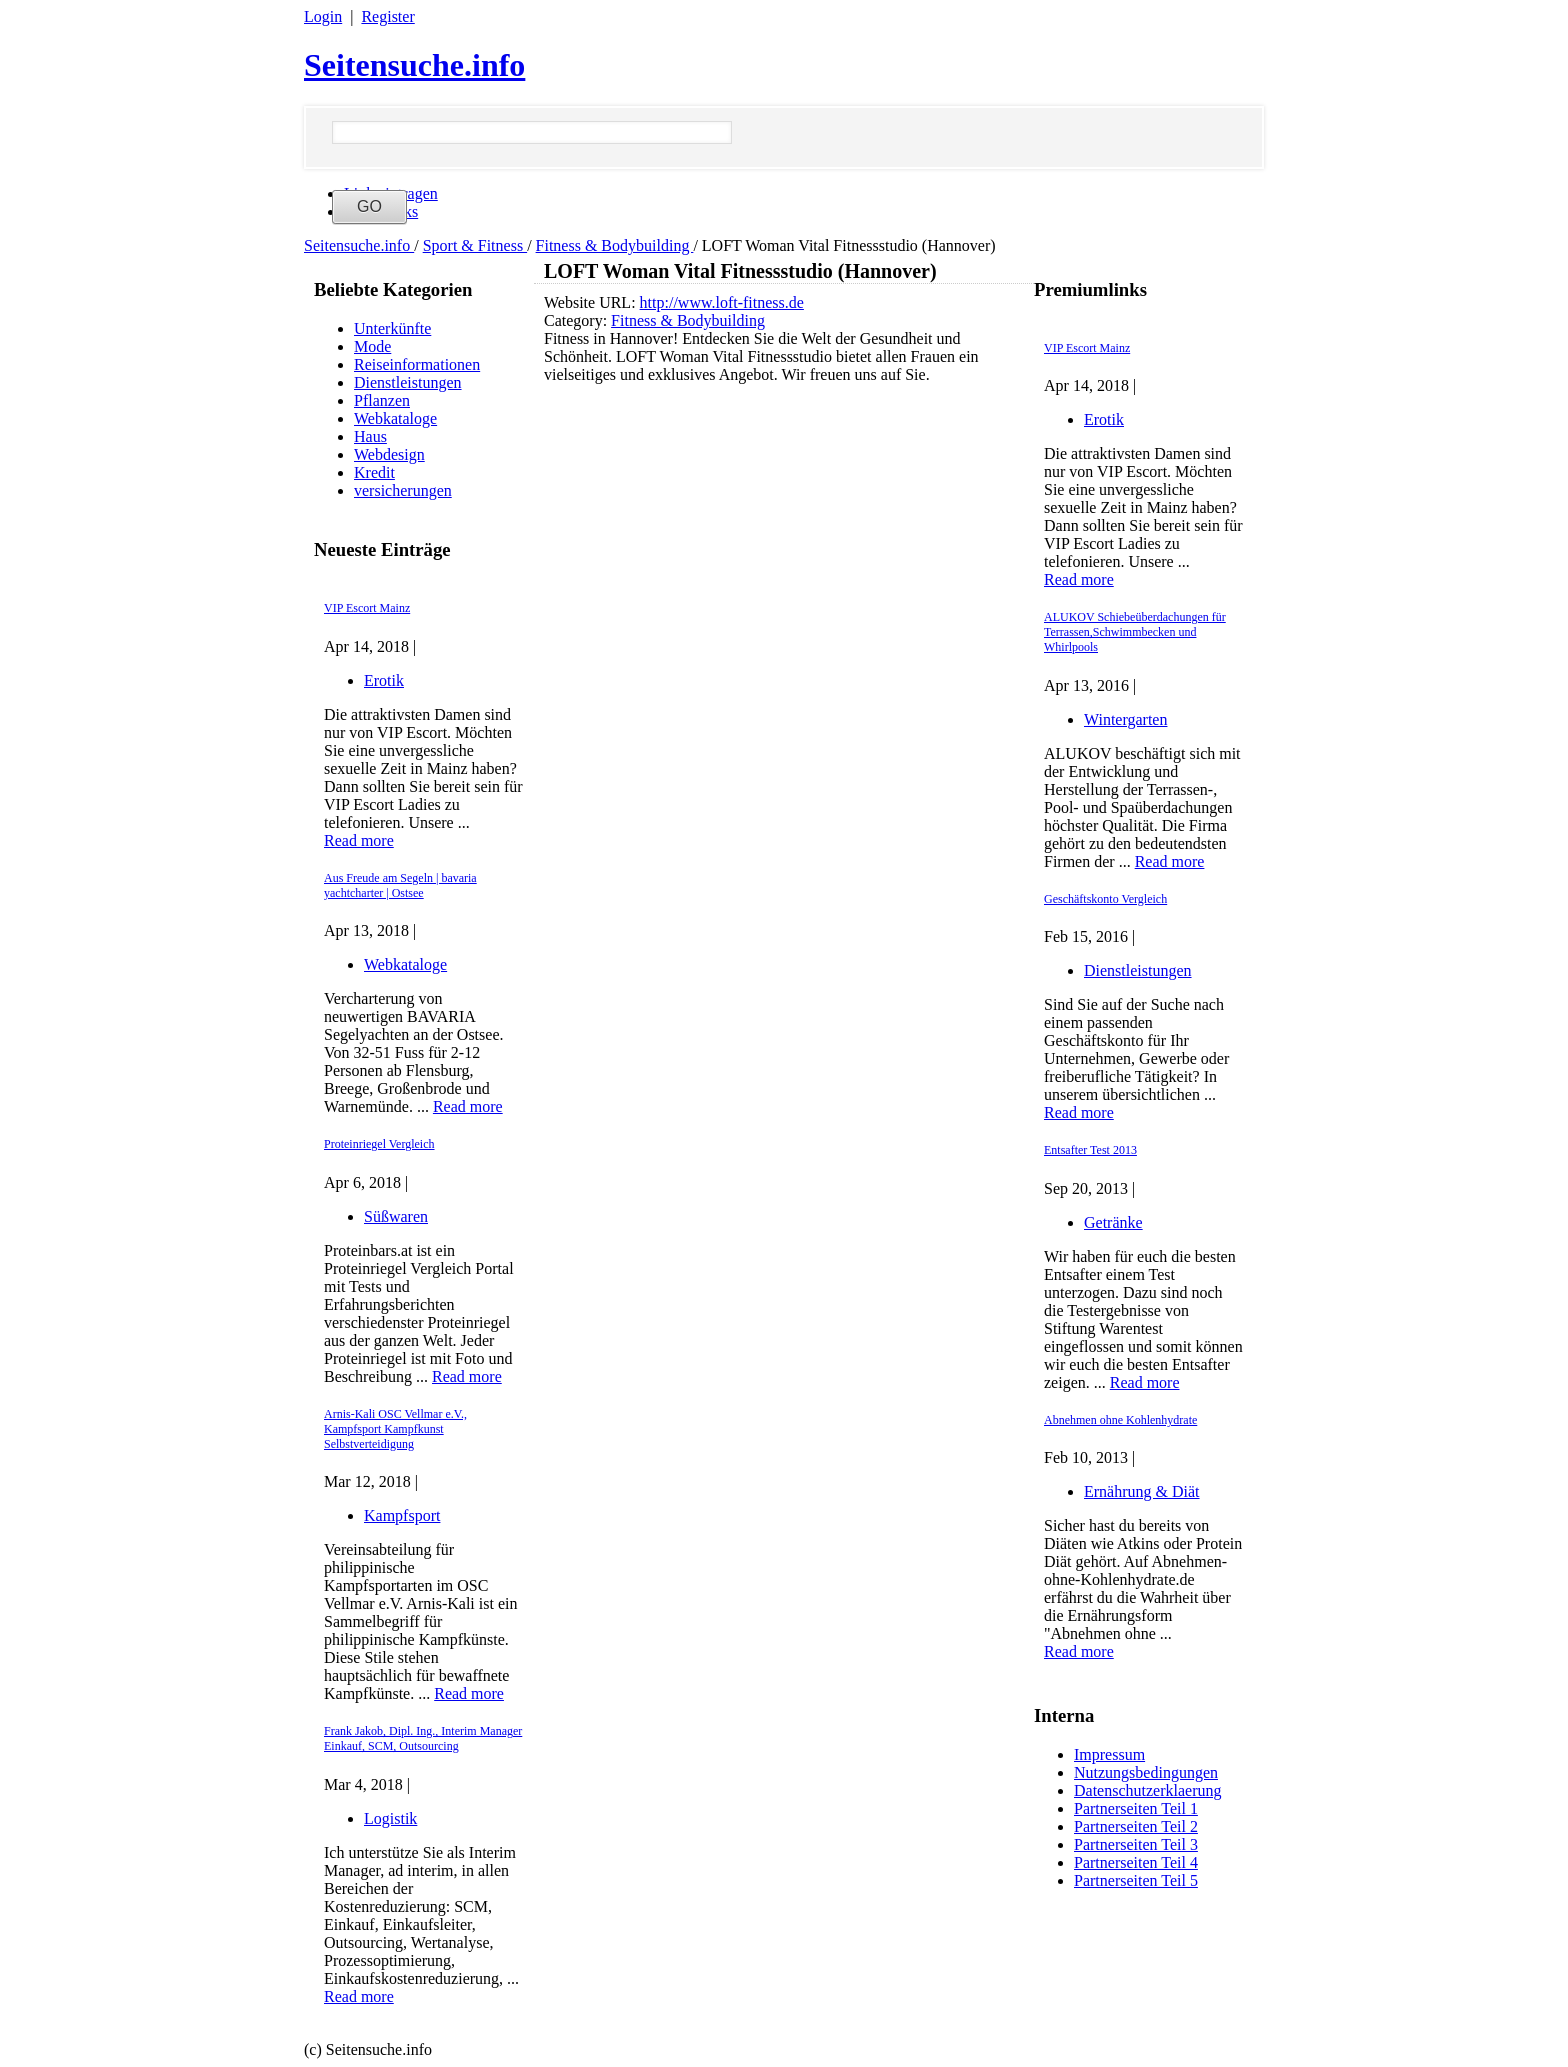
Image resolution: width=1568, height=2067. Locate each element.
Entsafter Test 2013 (1090, 1150)
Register (387, 16)
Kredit (374, 472)
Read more (359, 840)
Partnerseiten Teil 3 (1136, 1844)
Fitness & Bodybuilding (615, 245)
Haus (370, 436)
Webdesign (389, 454)
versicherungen (403, 490)
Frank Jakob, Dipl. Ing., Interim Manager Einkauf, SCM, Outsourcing (423, 1738)
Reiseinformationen (417, 364)
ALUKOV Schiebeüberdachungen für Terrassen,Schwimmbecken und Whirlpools (1135, 632)
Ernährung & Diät (1142, 1491)
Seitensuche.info (414, 65)
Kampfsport (402, 1515)
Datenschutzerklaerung (1147, 1790)
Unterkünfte (392, 328)
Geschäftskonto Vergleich (1105, 899)
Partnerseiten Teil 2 (1136, 1826)
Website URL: (592, 302)
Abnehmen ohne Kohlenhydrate (1120, 1420)
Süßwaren (396, 1216)
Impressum (1109, 1754)
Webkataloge (395, 418)
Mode (372, 346)
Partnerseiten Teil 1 (1136, 1808)
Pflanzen (382, 400)
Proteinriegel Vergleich (379, 1144)
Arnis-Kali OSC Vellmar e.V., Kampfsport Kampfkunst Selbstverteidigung (395, 1429)
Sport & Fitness (475, 245)
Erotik (384, 680)
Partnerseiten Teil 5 (1136, 1880)
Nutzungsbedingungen (1146, 1772)
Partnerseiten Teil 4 (1136, 1862)
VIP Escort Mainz (367, 608)
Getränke (1113, 1222)
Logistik (390, 1818)
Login (323, 16)
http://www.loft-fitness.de (722, 302)
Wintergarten (1125, 719)
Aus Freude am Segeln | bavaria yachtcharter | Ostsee (400, 885)
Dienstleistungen (408, 382)
